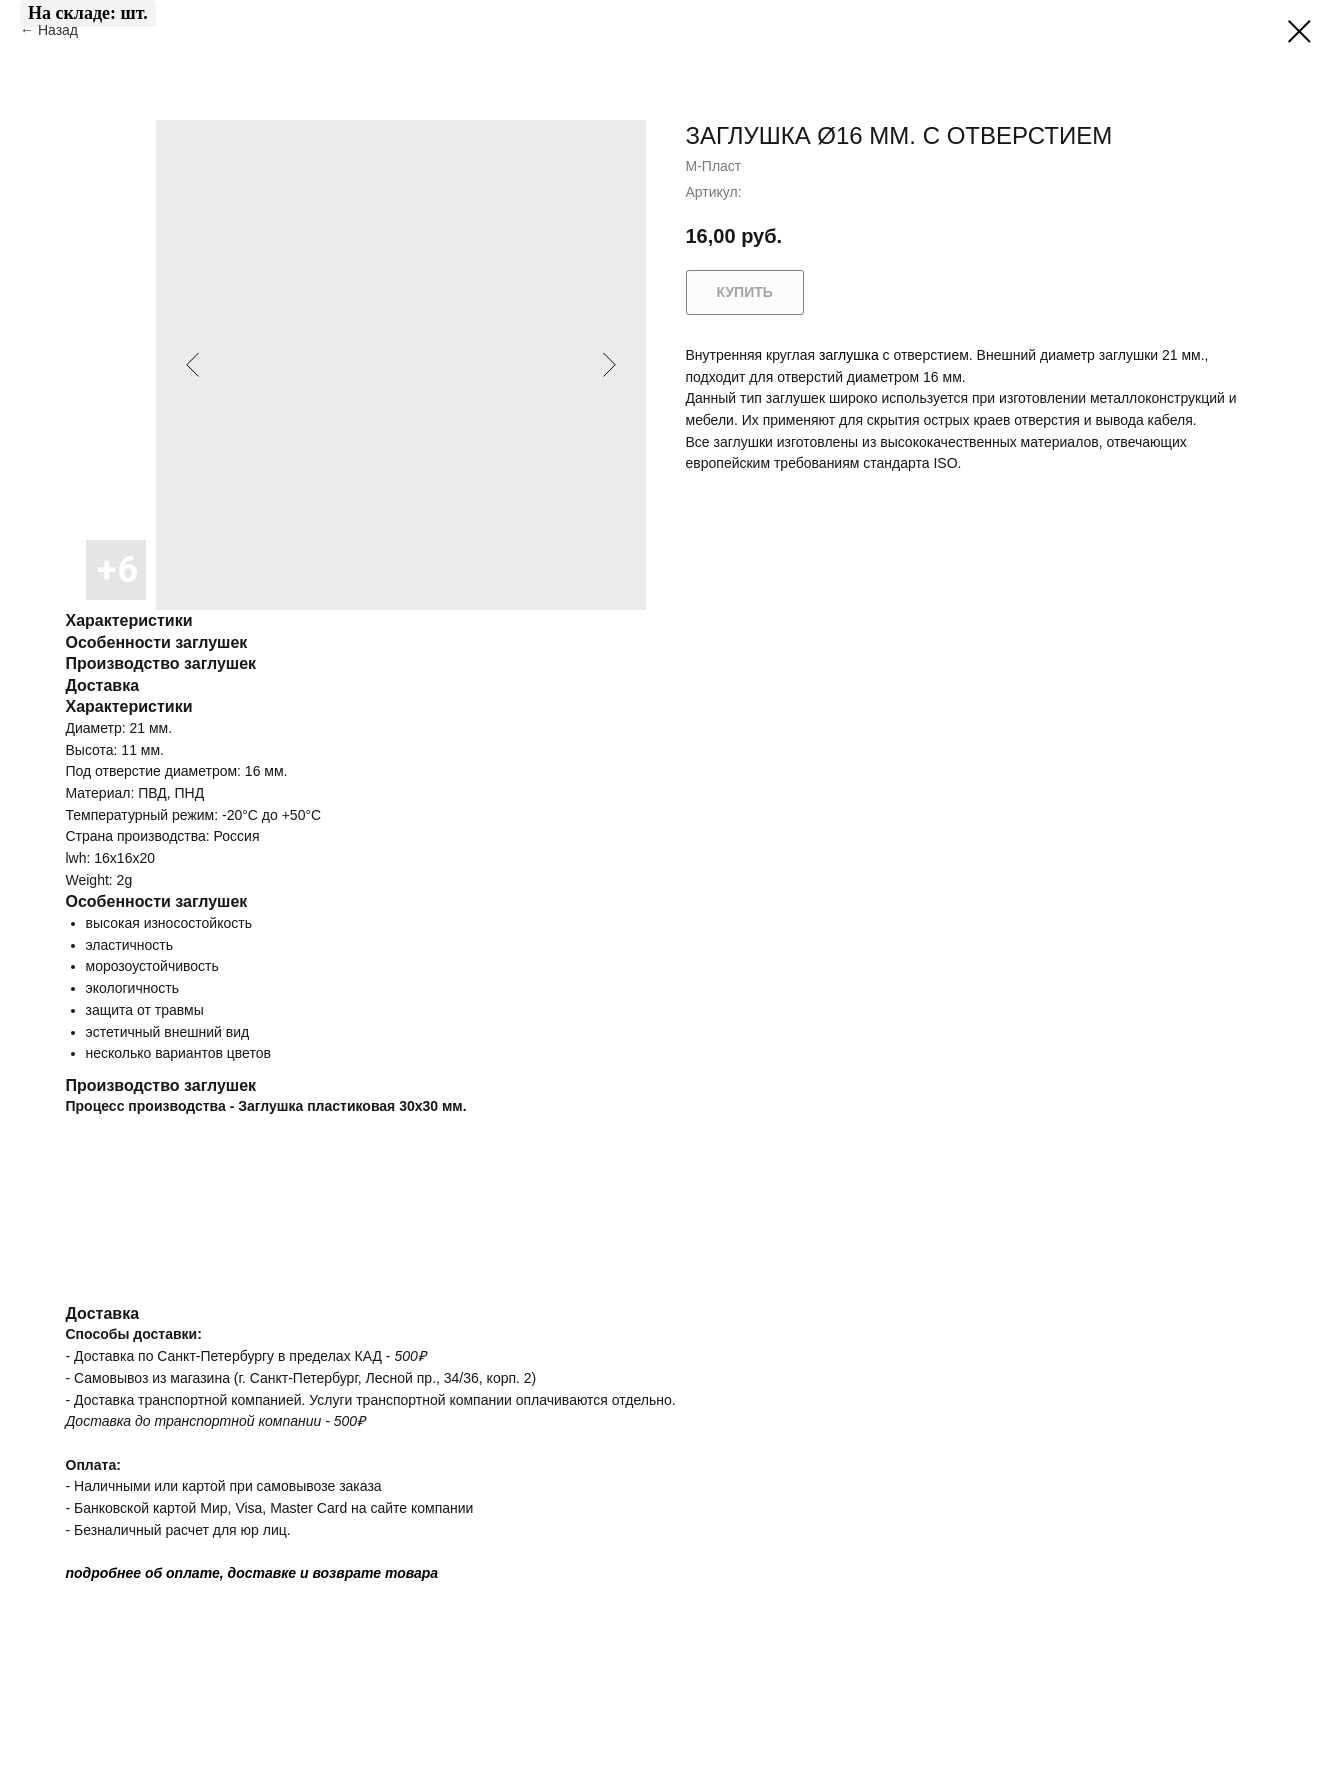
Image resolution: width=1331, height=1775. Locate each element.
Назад (60, 30)
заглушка (849, 355)
